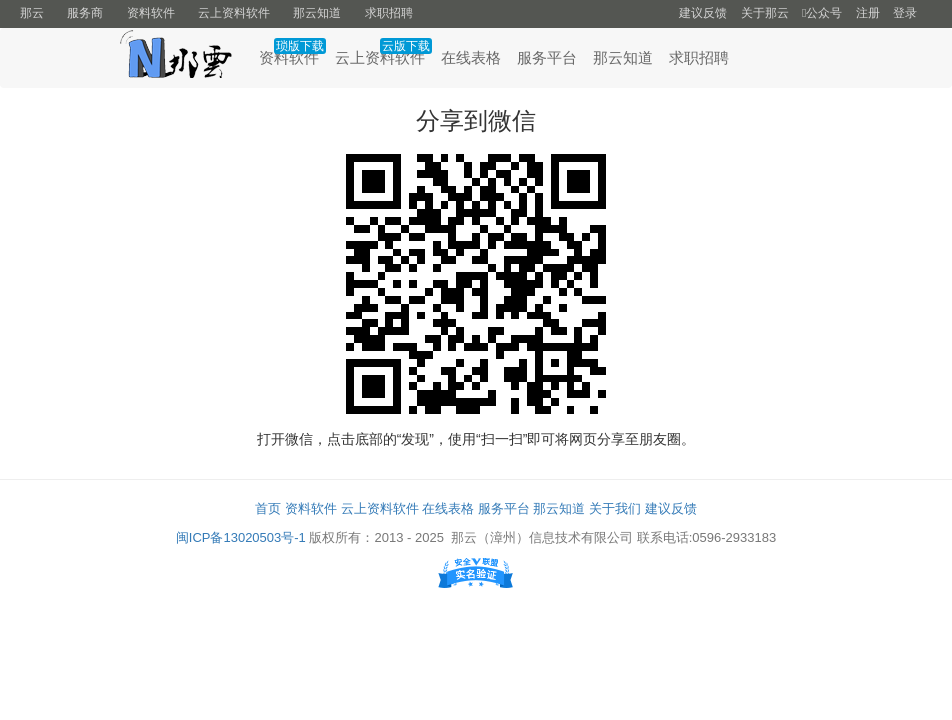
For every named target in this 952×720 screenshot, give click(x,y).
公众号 (822, 13)
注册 (868, 13)
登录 (905, 13)
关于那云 (765, 13)
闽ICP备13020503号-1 (241, 537)
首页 (268, 508)
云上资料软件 (234, 13)
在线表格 (471, 57)
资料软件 (151, 13)
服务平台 (547, 57)
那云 (32, 13)
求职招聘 (389, 13)
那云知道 (317, 13)
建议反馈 (703, 13)
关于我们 (615, 508)
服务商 (85, 13)
